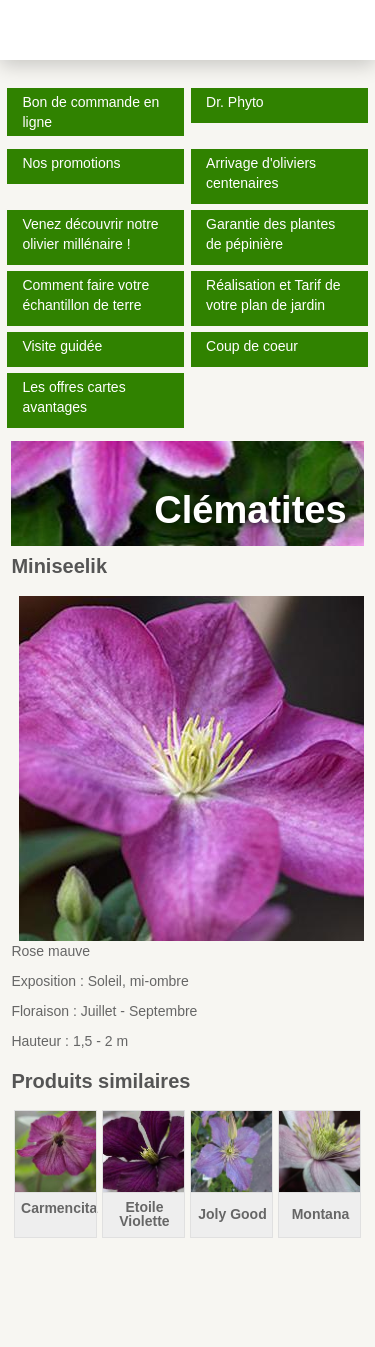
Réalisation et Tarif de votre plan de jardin (273, 295)
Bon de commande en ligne (90, 112)
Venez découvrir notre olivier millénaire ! (90, 234)
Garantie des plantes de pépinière (270, 234)
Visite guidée (62, 346)
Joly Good (232, 1214)
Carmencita (59, 1208)
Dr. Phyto (235, 102)
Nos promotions (71, 163)
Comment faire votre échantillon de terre (85, 295)
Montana (321, 1214)
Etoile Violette (144, 1214)
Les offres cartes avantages (73, 397)
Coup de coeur (252, 346)
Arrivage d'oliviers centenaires (261, 173)
